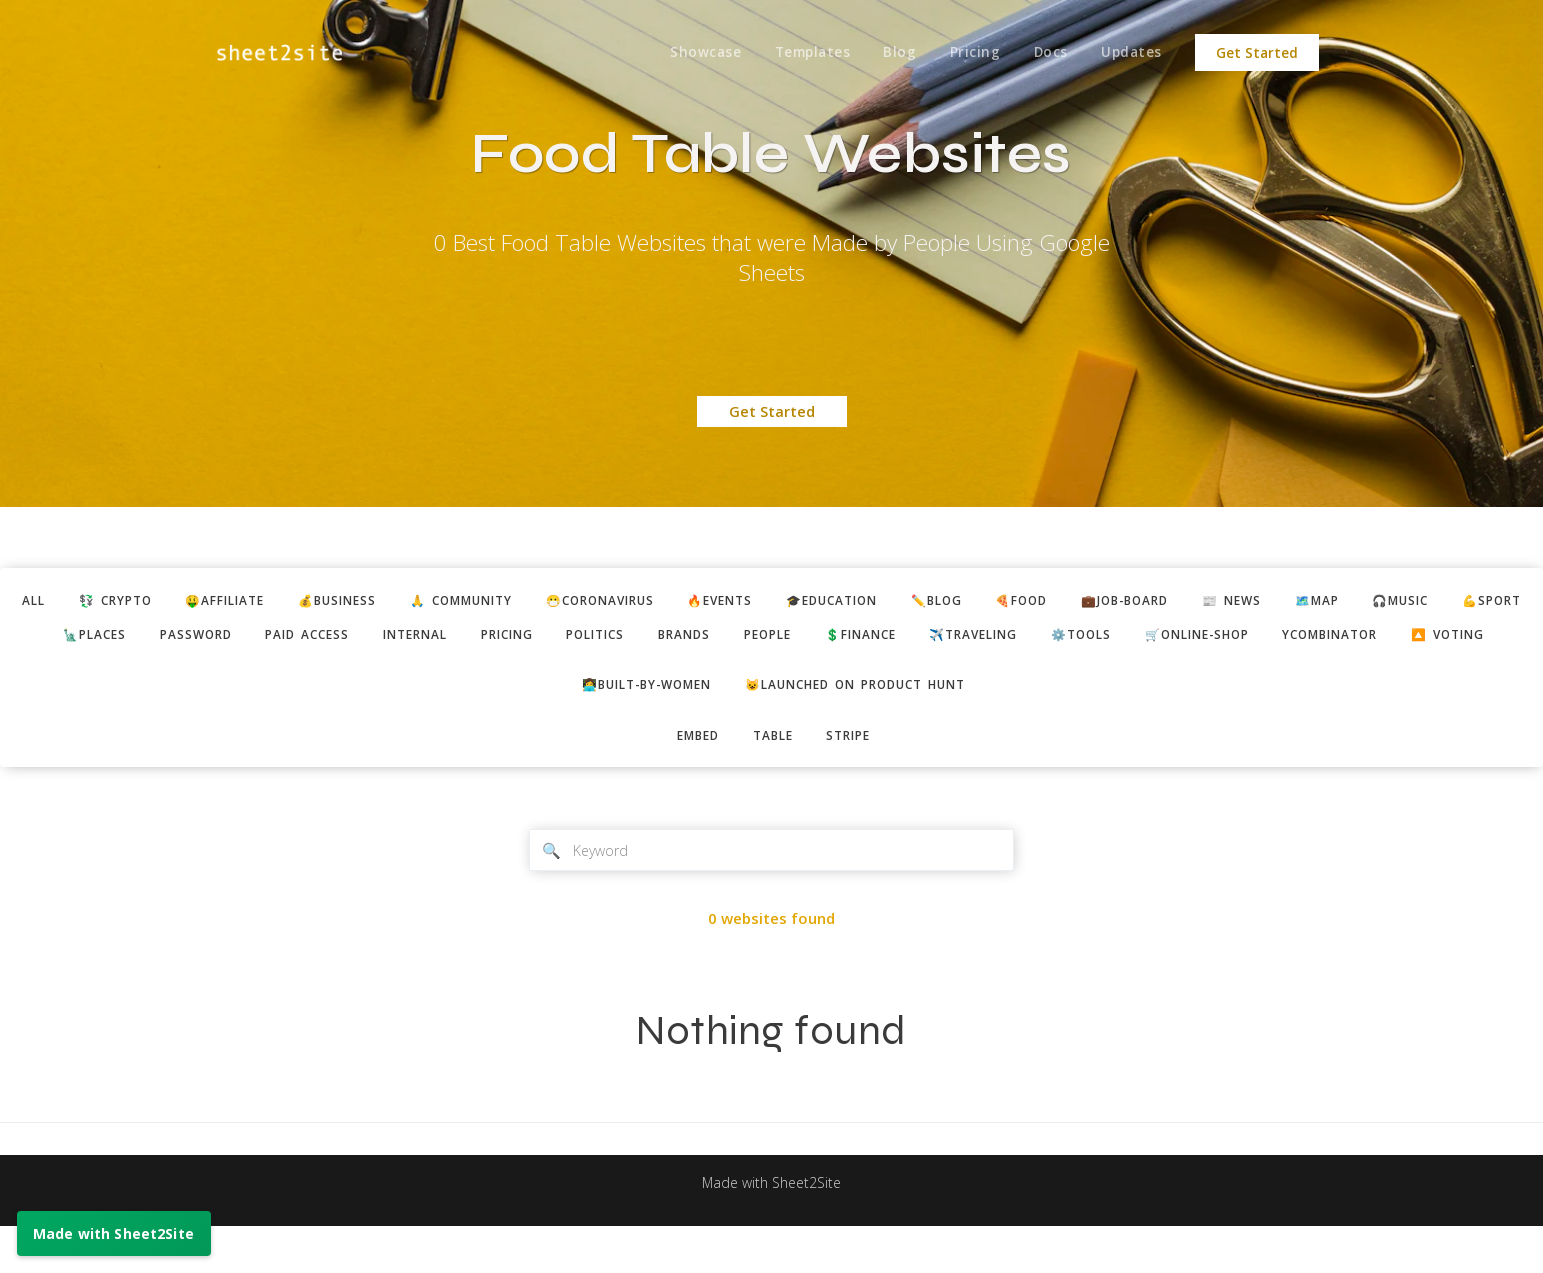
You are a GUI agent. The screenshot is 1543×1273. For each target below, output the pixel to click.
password (371, 637)
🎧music (62, 637)
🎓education (938, 601)
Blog (890, 53)
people (992, 637)
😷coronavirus (686, 601)
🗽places (263, 637)
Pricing (968, 53)
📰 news (1371, 601)
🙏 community (534, 601)
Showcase (690, 53)
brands (902, 637)
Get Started (1257, 53)
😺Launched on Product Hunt (864, 726)
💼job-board (1256, 601)
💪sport (161, 637)
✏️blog (1051, 601)
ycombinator (716, 674)
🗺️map (1463, 601)
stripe (855, 778)
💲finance (1094, 637)
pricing (708, 637)
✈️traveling (1217, 637)
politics (805, 637)
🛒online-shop (1459, 637)
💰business (399, 601)
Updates (1130, 53)
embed (691, 778)
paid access (491, 637)
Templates (800, 53)
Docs (1046, 53)
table (773, 778)
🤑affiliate (277, 601)
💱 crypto (158, 601)
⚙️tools (1333, 637)
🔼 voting (844, 674)
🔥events (816, 601)
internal (607, 637)
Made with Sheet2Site (772, 1230)
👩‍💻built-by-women (635, 726)
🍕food (1143, 601)
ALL (69, 601)
